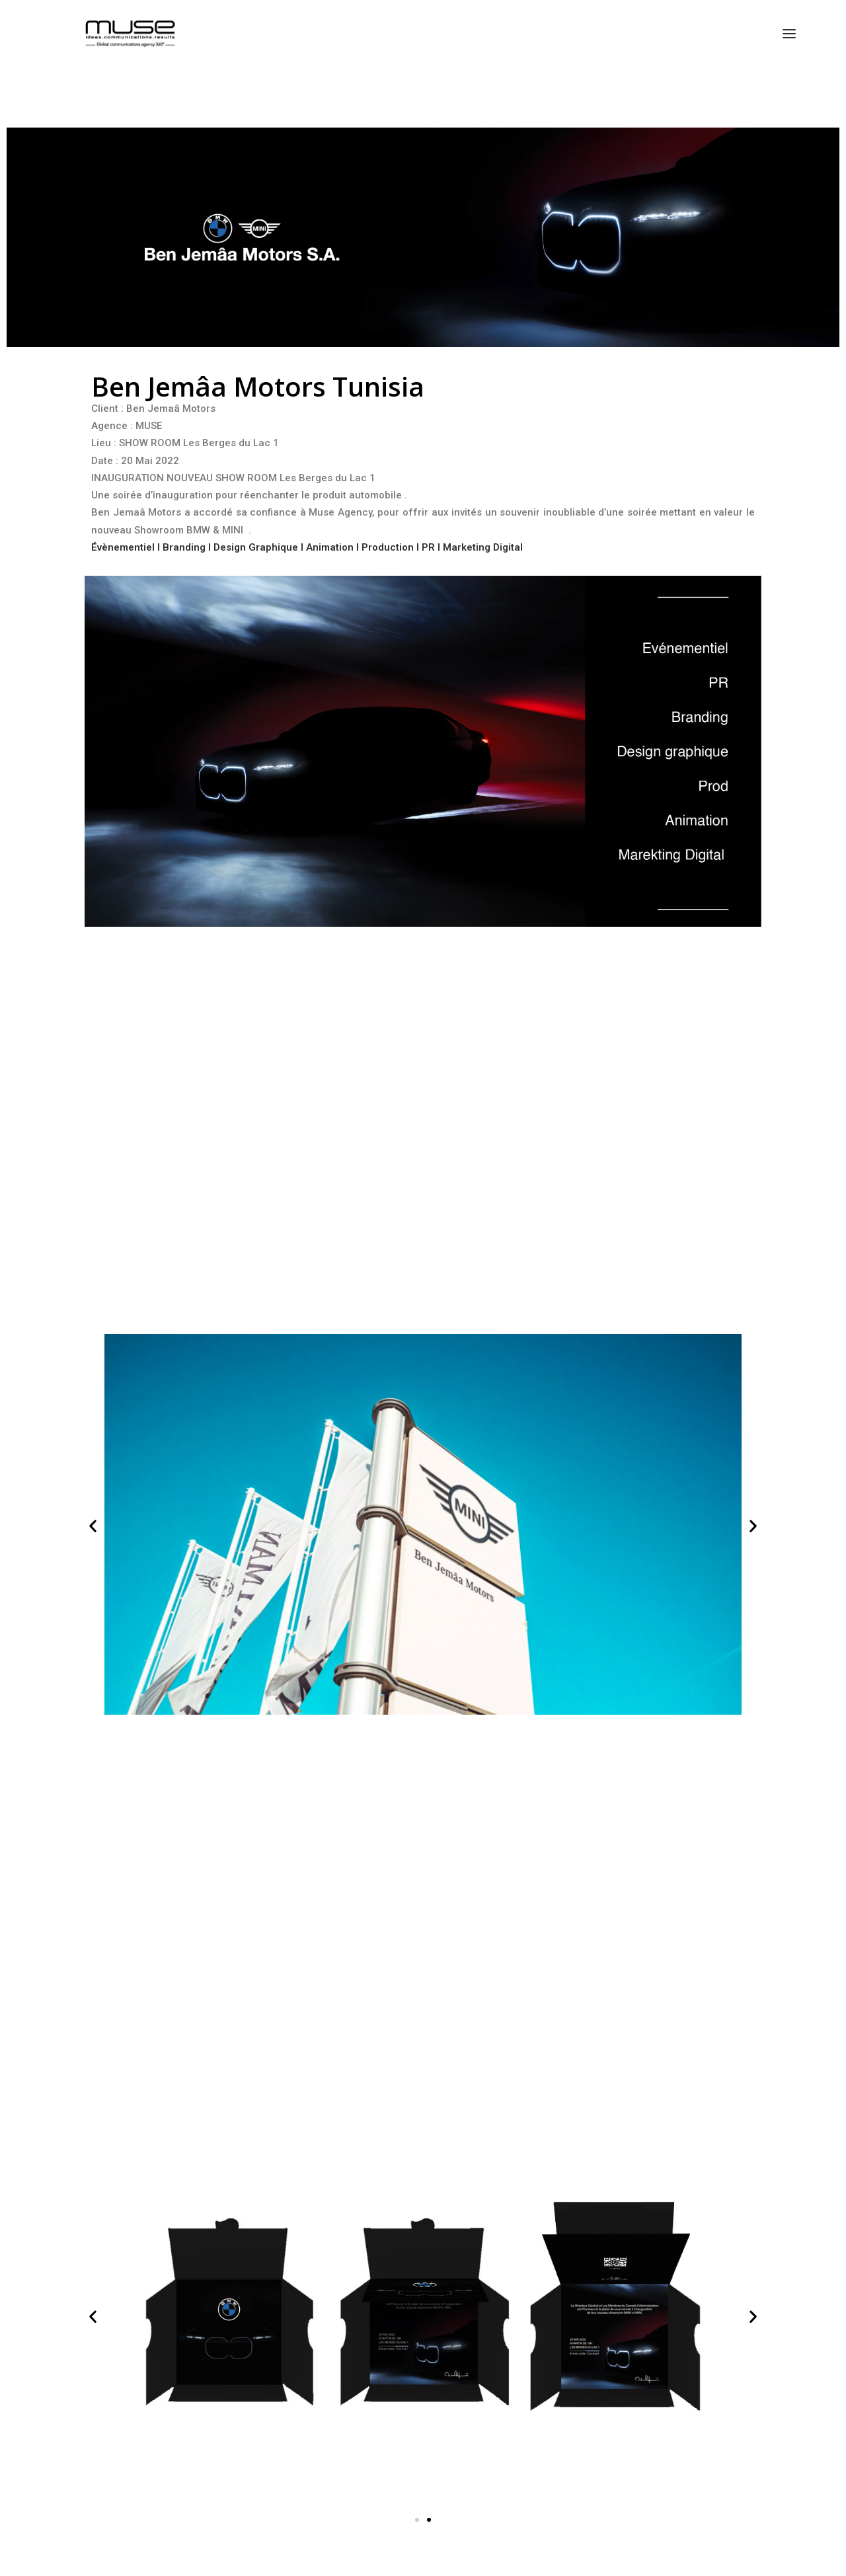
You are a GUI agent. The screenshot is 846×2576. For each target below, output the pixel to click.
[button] (93, 1526)
